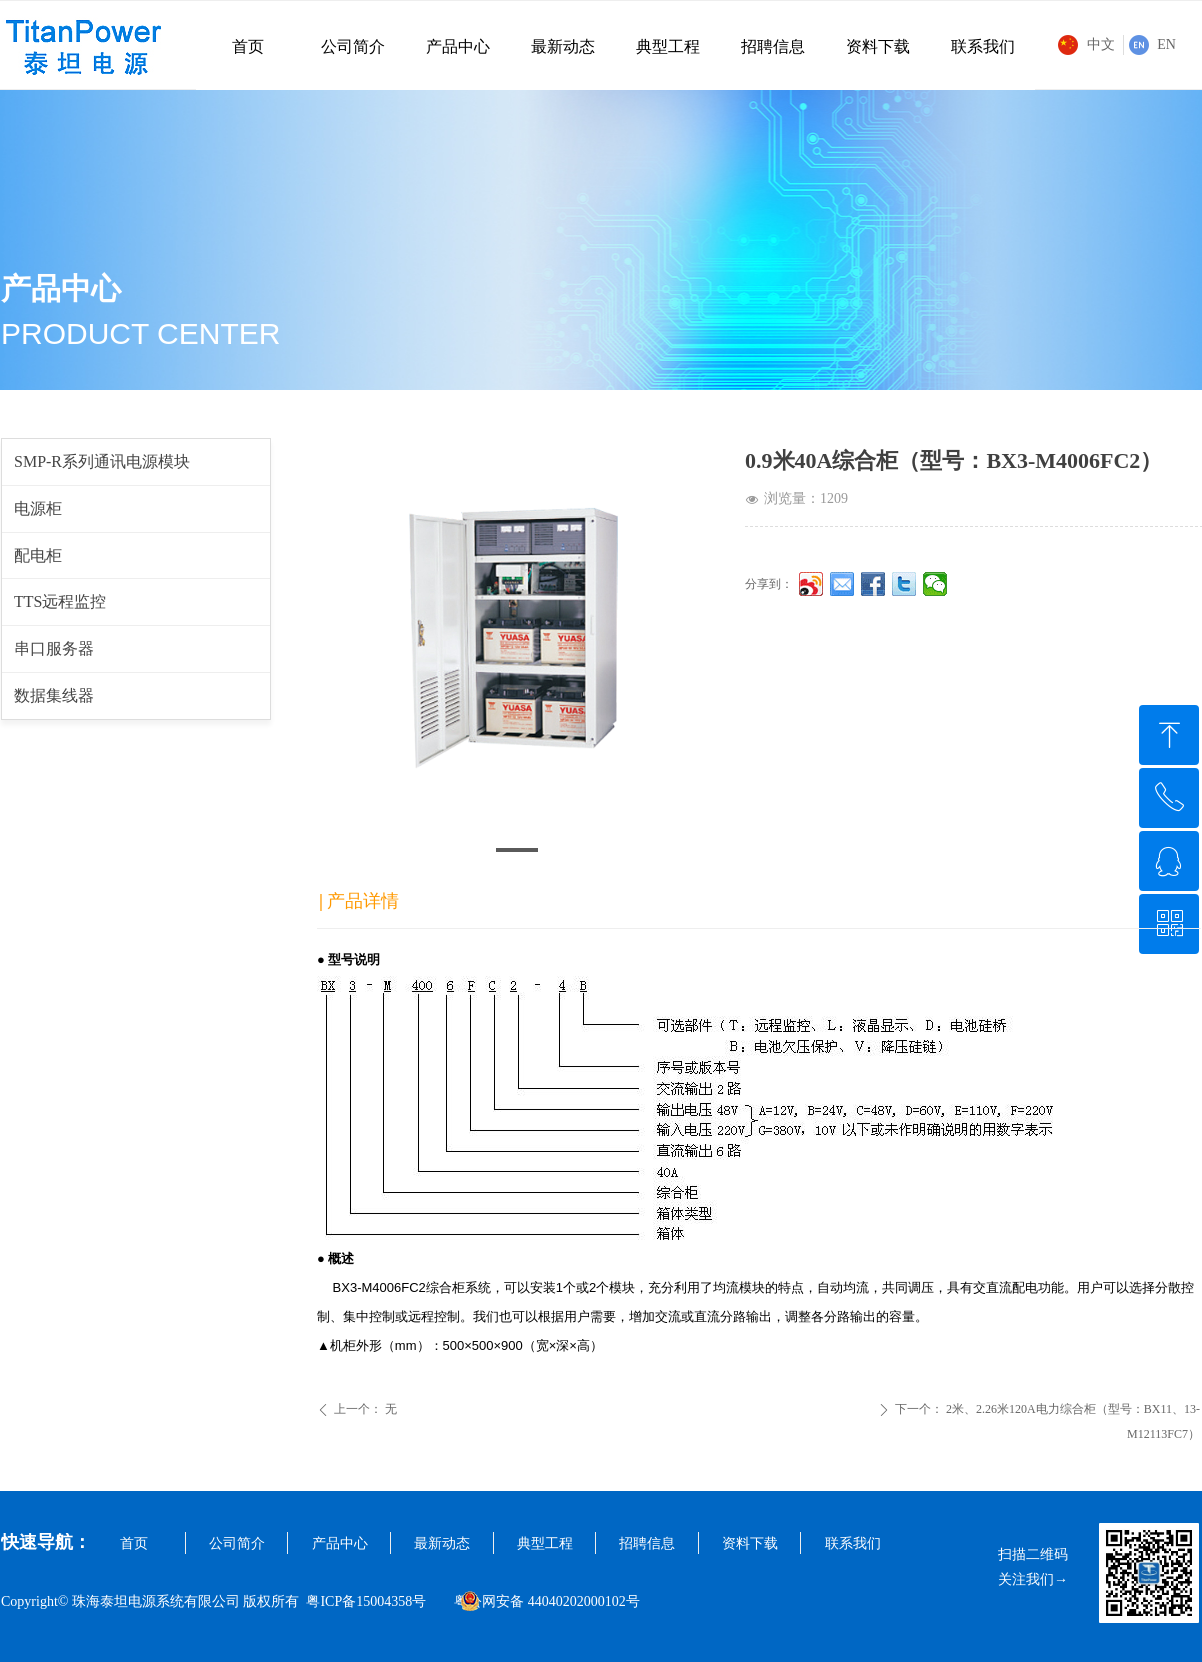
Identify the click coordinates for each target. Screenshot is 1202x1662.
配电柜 (38, 555)
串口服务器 (54, 648)
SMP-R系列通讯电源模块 (102, 461)
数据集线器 (54, 695)
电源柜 (38, 508)
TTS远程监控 (60, 601)
